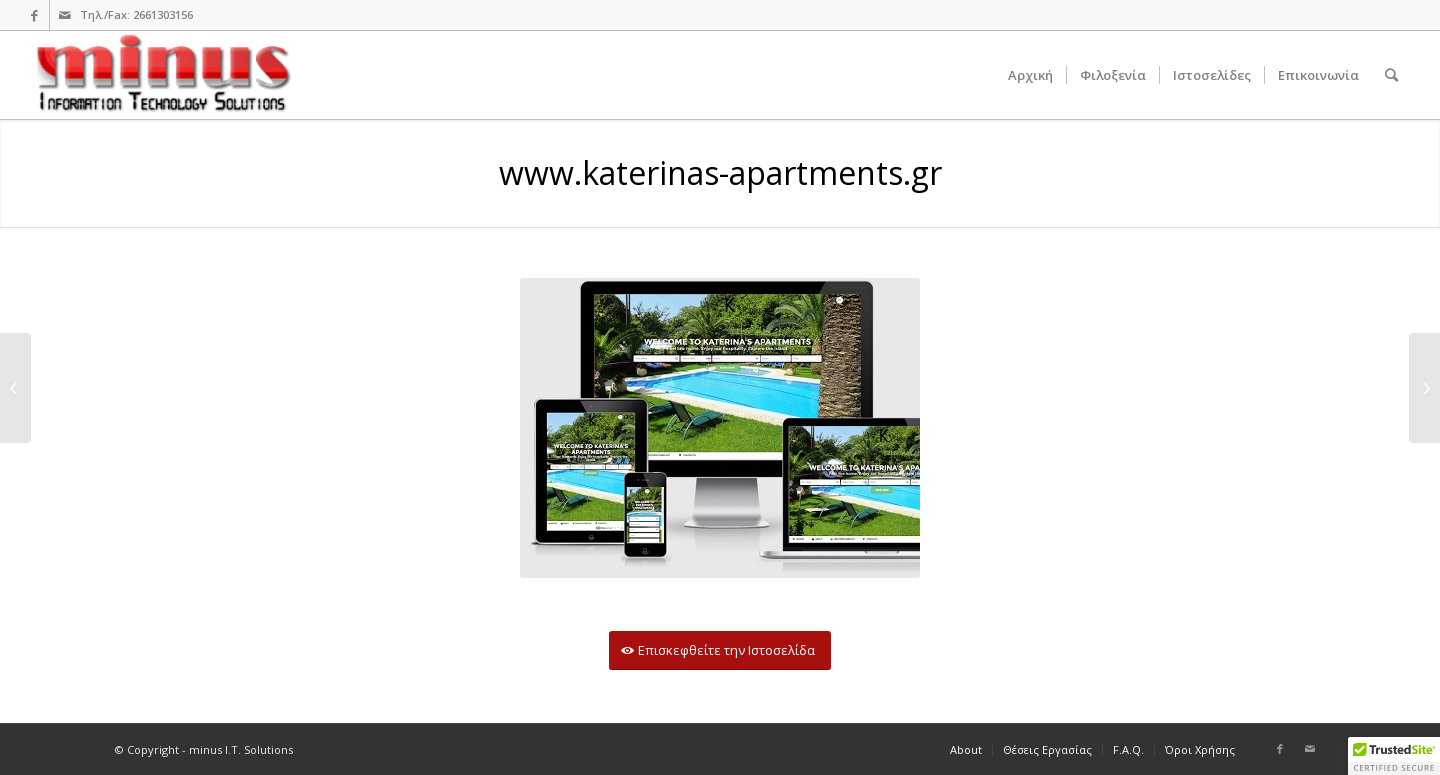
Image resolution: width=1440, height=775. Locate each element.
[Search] (1391, 75)
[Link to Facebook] (34, 15)
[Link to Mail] (65, 15)
